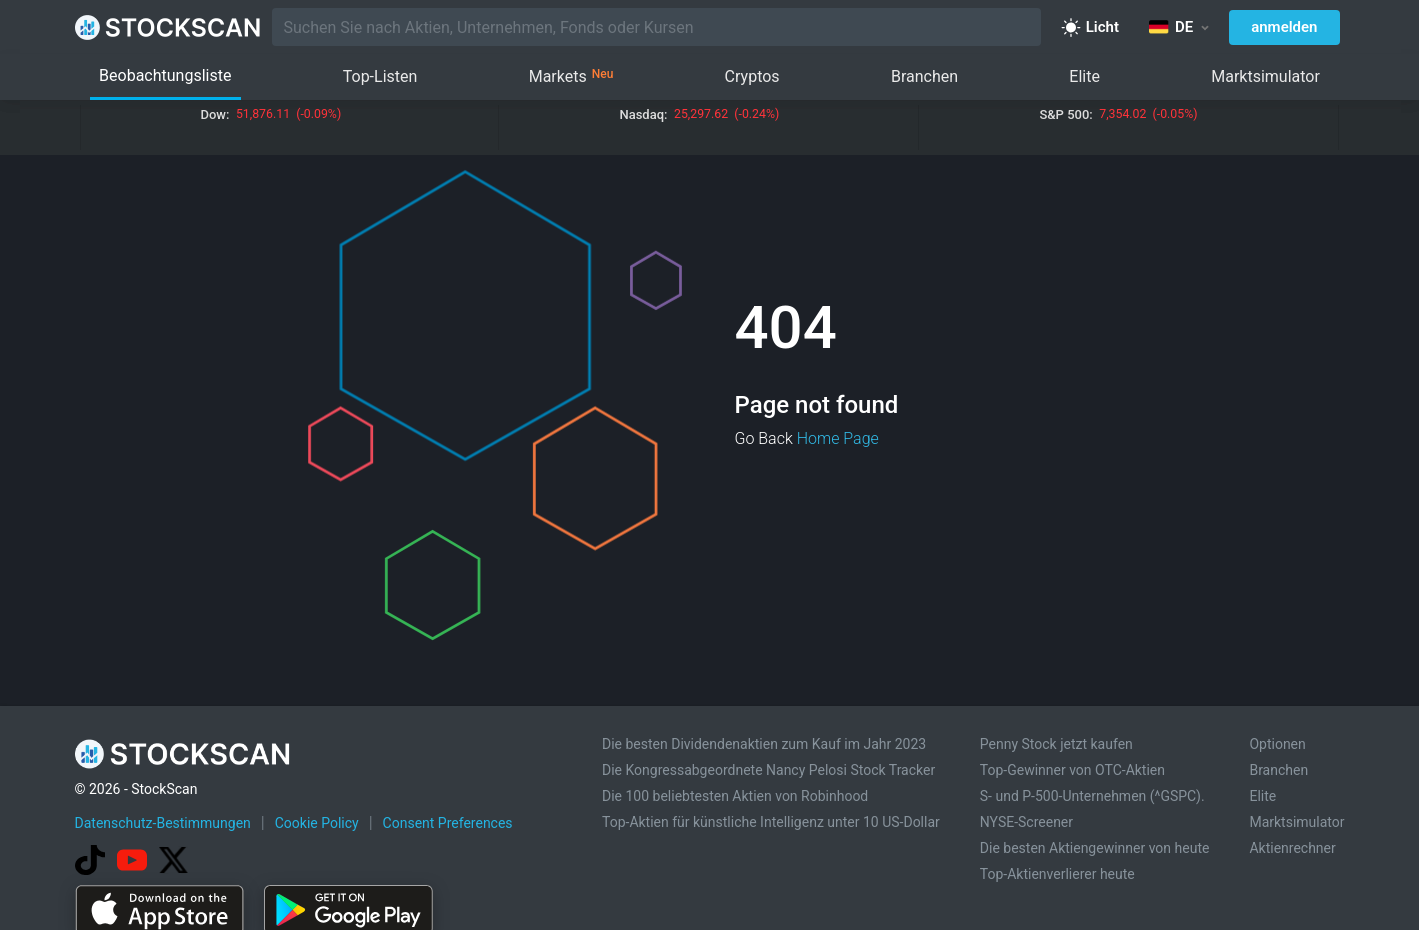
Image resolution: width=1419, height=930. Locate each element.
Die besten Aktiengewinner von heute (1095, 848)
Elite (1084, 76)
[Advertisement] (710, 873)
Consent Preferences (448, 823)
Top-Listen (380, 76)
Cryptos (752, 76)
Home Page (838, 438)
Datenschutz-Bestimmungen (163, 823)
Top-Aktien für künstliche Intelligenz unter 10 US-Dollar (771, 822)
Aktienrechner (1292, 848)
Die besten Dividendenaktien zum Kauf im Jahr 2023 (764, 744)
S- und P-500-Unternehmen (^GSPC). (1092, 796)
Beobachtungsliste (165, 75)
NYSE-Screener (1026, 822)
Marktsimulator (1265, 76)
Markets (571, 77)
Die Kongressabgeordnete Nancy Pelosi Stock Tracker (768, 770)
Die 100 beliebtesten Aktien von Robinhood (735, 796)
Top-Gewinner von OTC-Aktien (1072, 770)
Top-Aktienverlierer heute (1057, 874)
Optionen (1277, 744)
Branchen (924, 76)
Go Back (764, 438)
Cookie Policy (317, 823)
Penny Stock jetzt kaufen (1056, 744)
